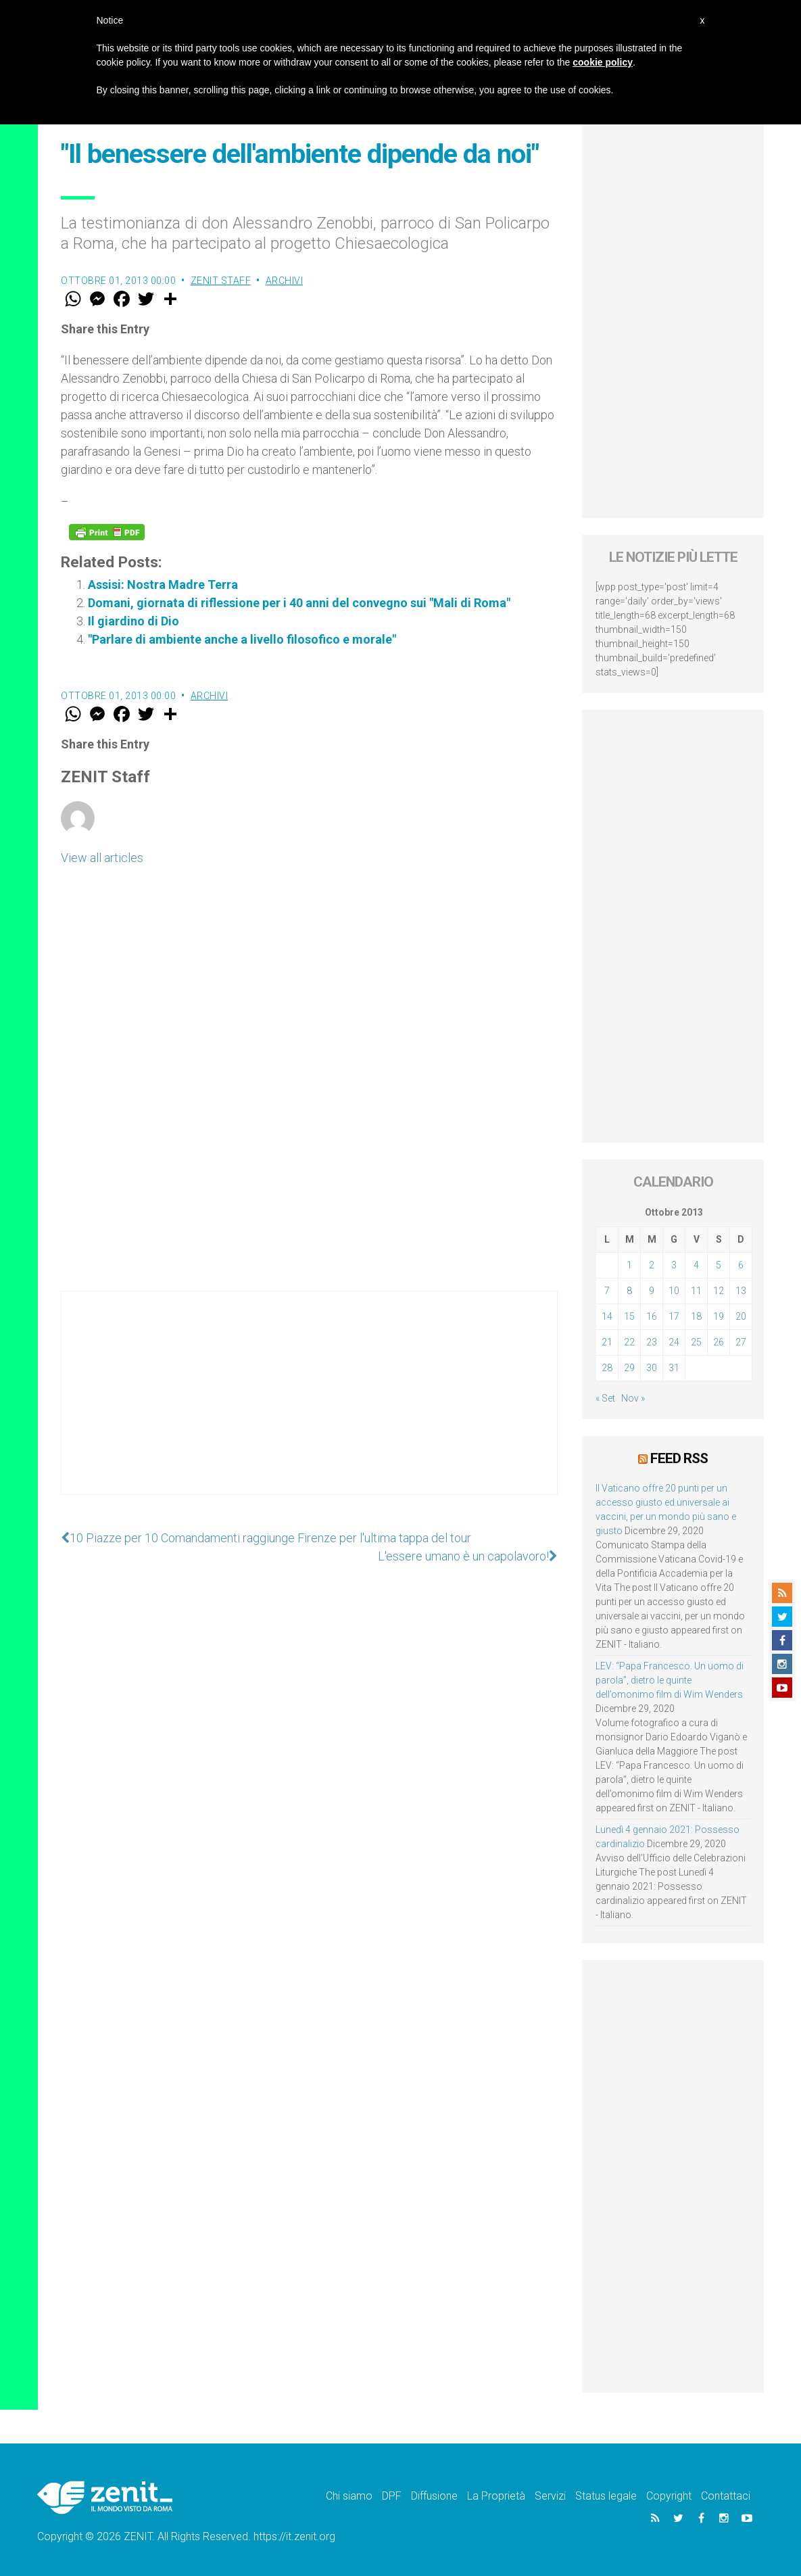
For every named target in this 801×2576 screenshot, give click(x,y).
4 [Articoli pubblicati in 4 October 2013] (696, 1265)
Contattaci (725, 2495)
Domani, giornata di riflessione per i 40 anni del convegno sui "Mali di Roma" (299, 603)
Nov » (633, 1398)
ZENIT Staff (221, 280)
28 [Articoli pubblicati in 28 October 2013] (607, 1367)
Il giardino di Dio (133, 621)
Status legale (606, 2495)
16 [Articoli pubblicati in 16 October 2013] (651, 1316)
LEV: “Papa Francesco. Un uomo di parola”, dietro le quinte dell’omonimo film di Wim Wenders (670, 1680)
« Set (605, 1398)
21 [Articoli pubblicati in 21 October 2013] (607, 1342)
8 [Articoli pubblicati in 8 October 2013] (629, 1290)
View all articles (102, 858)
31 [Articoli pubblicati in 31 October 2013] (674, 1367)
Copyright (668, 2495)
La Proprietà (496, 2495)
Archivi (285, 280)
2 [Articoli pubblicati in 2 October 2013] (651, 1265)
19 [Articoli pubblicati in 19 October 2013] (718, 1316)
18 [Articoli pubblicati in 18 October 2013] (696, 1316)
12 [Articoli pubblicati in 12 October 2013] (718, 1290)
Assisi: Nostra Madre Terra (163, 584)
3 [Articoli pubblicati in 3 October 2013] (674, 1265)
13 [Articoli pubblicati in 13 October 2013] (740, 1290)
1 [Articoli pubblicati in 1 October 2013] (629, 1265)
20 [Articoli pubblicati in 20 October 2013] (740, 1316)
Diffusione (434, 2495)
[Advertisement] (309, 1406)
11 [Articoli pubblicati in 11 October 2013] (696, 1290)
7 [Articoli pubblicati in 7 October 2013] (607, 1290)
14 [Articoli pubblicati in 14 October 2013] (607, 1316)
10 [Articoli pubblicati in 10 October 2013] (674, 1290)
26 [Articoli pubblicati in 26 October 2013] (718, 1342)
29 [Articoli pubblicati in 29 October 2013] (629, 1367)
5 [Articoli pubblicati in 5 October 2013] (718, 1265)
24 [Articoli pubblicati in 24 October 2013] (674, 1342)
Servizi (550, 2495)
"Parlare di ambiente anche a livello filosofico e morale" (242, 639)
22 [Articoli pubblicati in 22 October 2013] (629, 1342)
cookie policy (603, 62)
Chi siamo (349, 2495)
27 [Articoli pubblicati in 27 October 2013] (740, 1342)
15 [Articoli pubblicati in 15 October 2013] (629, 1316)
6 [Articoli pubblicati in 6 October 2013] (741, 1265)
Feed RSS (679, 1458)
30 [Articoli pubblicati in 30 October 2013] (651, 1367)
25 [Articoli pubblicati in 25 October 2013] (696, 1342)
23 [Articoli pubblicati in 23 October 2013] (651, 1342)
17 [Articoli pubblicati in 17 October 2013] (674, 1316)
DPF (392, 2495)
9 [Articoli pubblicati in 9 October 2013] (651, 1290)
